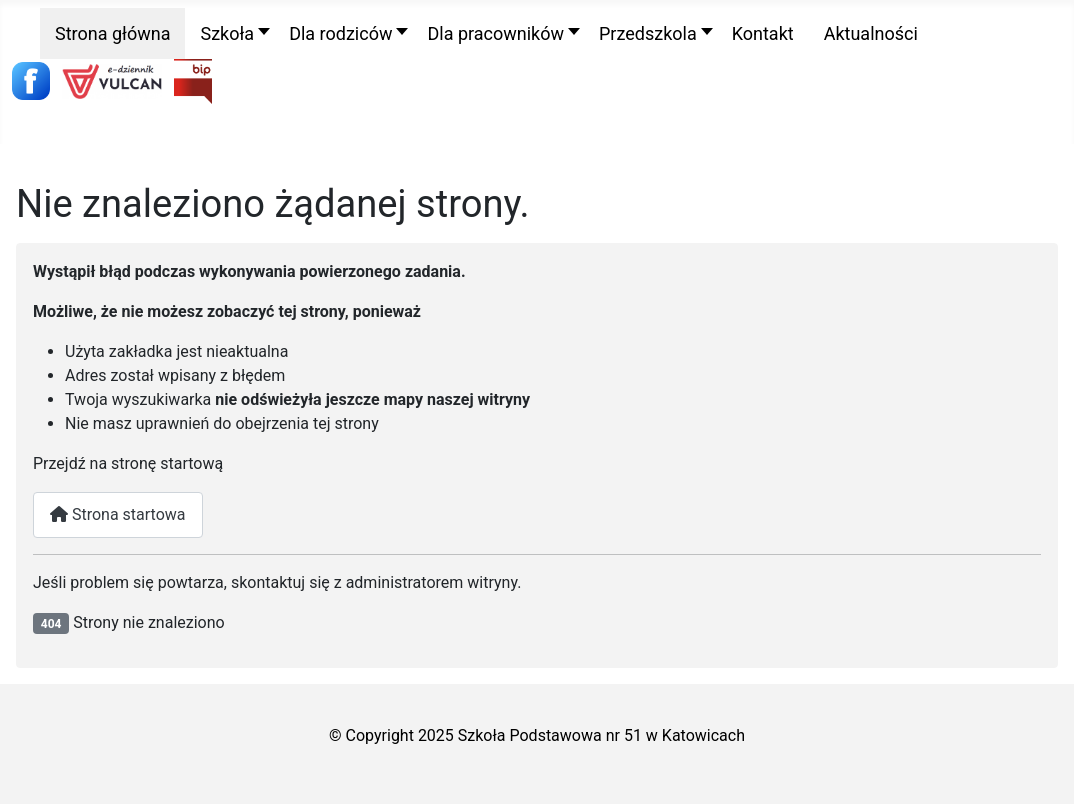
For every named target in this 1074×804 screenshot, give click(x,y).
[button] (229, 33)
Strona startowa (118, 514)
